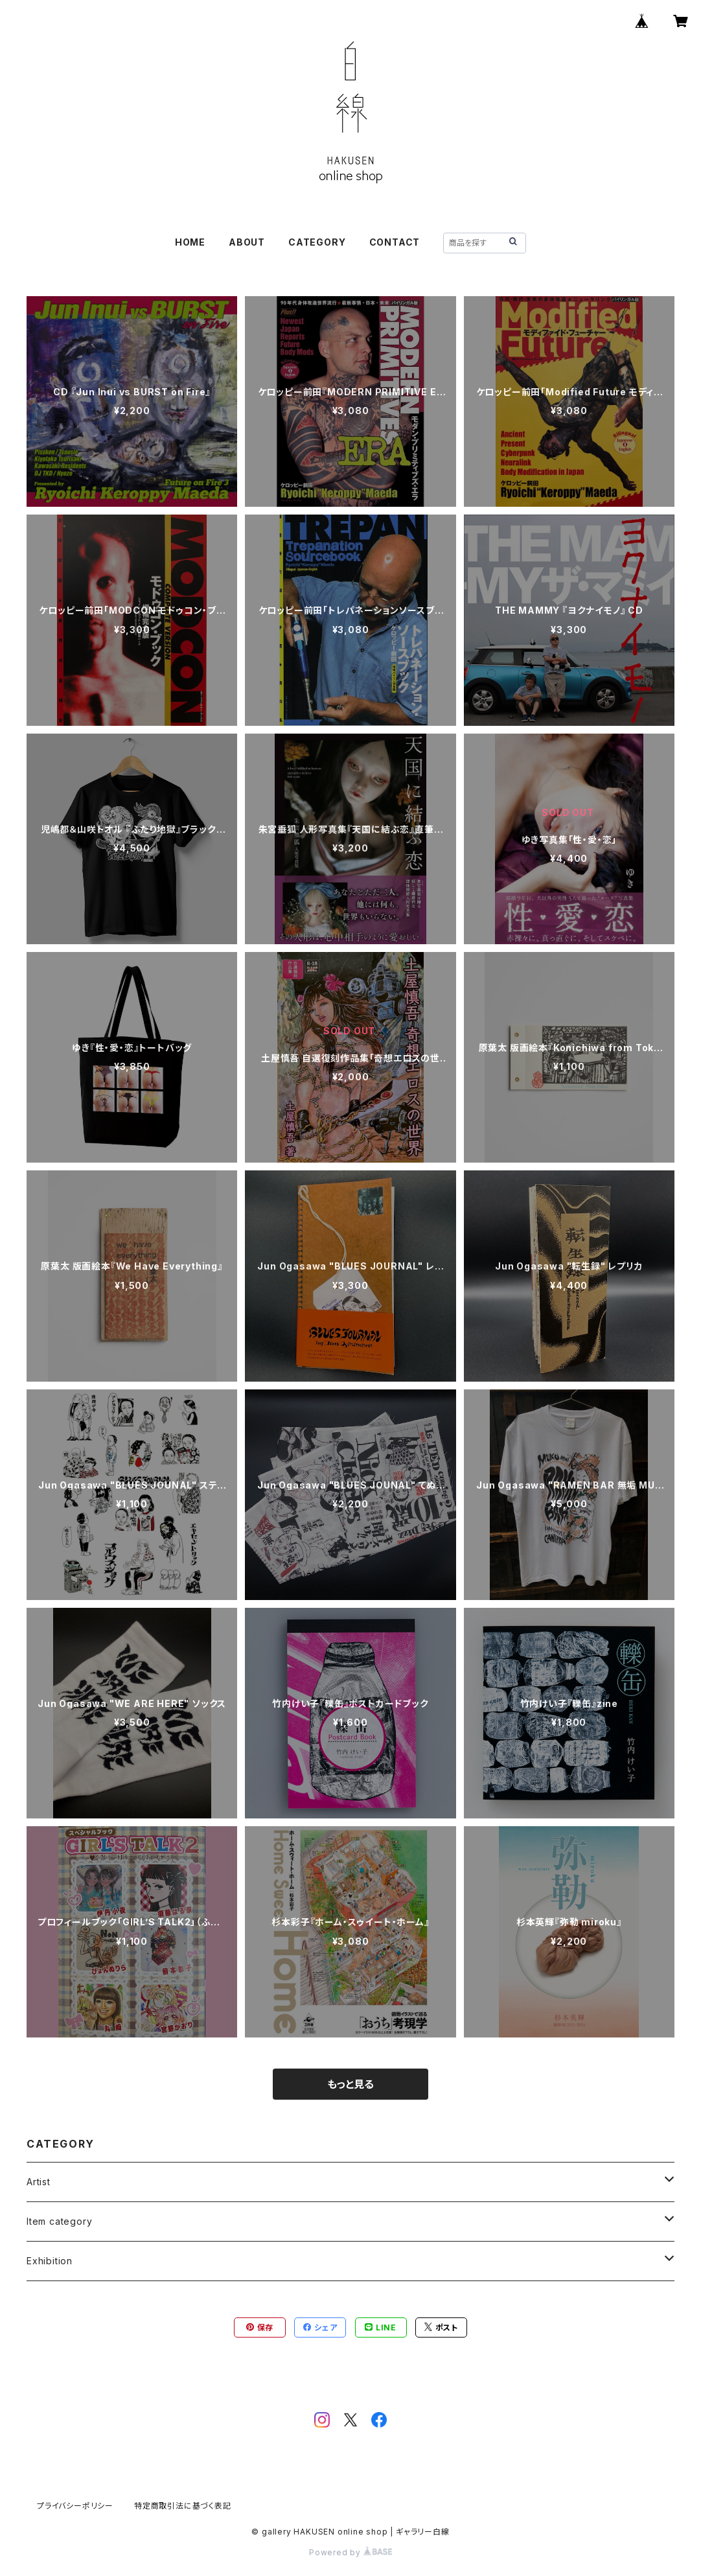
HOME (190, 242)
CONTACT (394, 242)
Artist (39, 2181)
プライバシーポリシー (75, 2506)
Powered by (350, 2552)
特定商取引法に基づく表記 (182, 2506)
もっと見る (350, 2084)
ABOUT (247, 242)
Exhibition (50, 2260)
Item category (59, 2221)
